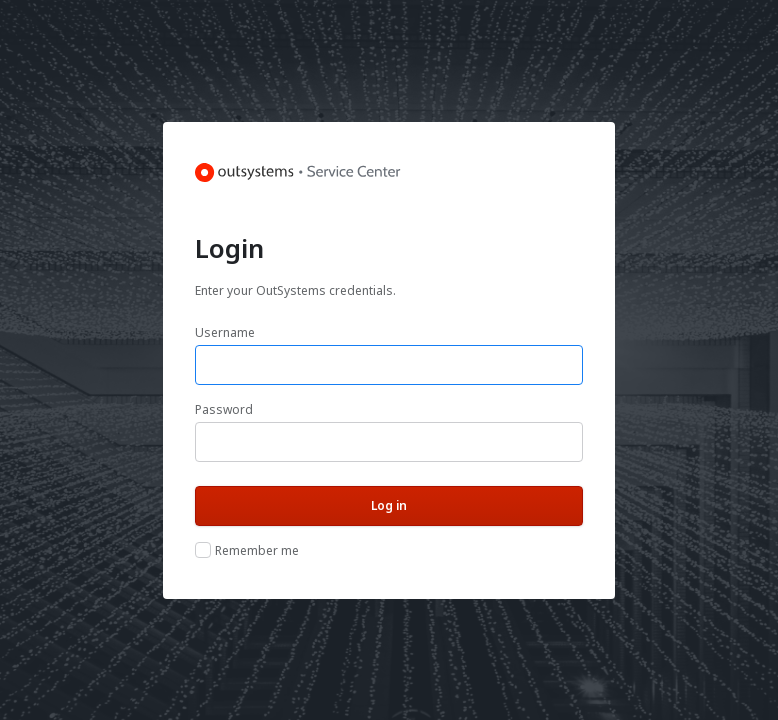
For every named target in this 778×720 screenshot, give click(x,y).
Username (225, 332)
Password (224, 409)
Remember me (257, 550)
